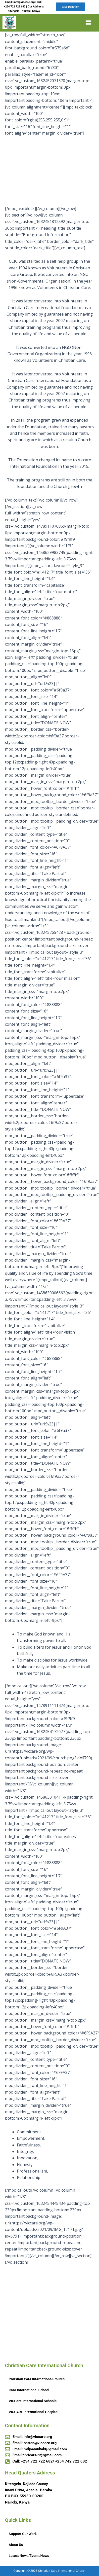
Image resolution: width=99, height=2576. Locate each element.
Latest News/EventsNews (29, 2556)
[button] (88, 22)
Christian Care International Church (37, 2379)
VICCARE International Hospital (33, 2412)
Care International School (29, 2390)
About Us (16, 2545)
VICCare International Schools (32, 2401)
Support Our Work (23, 2534)
